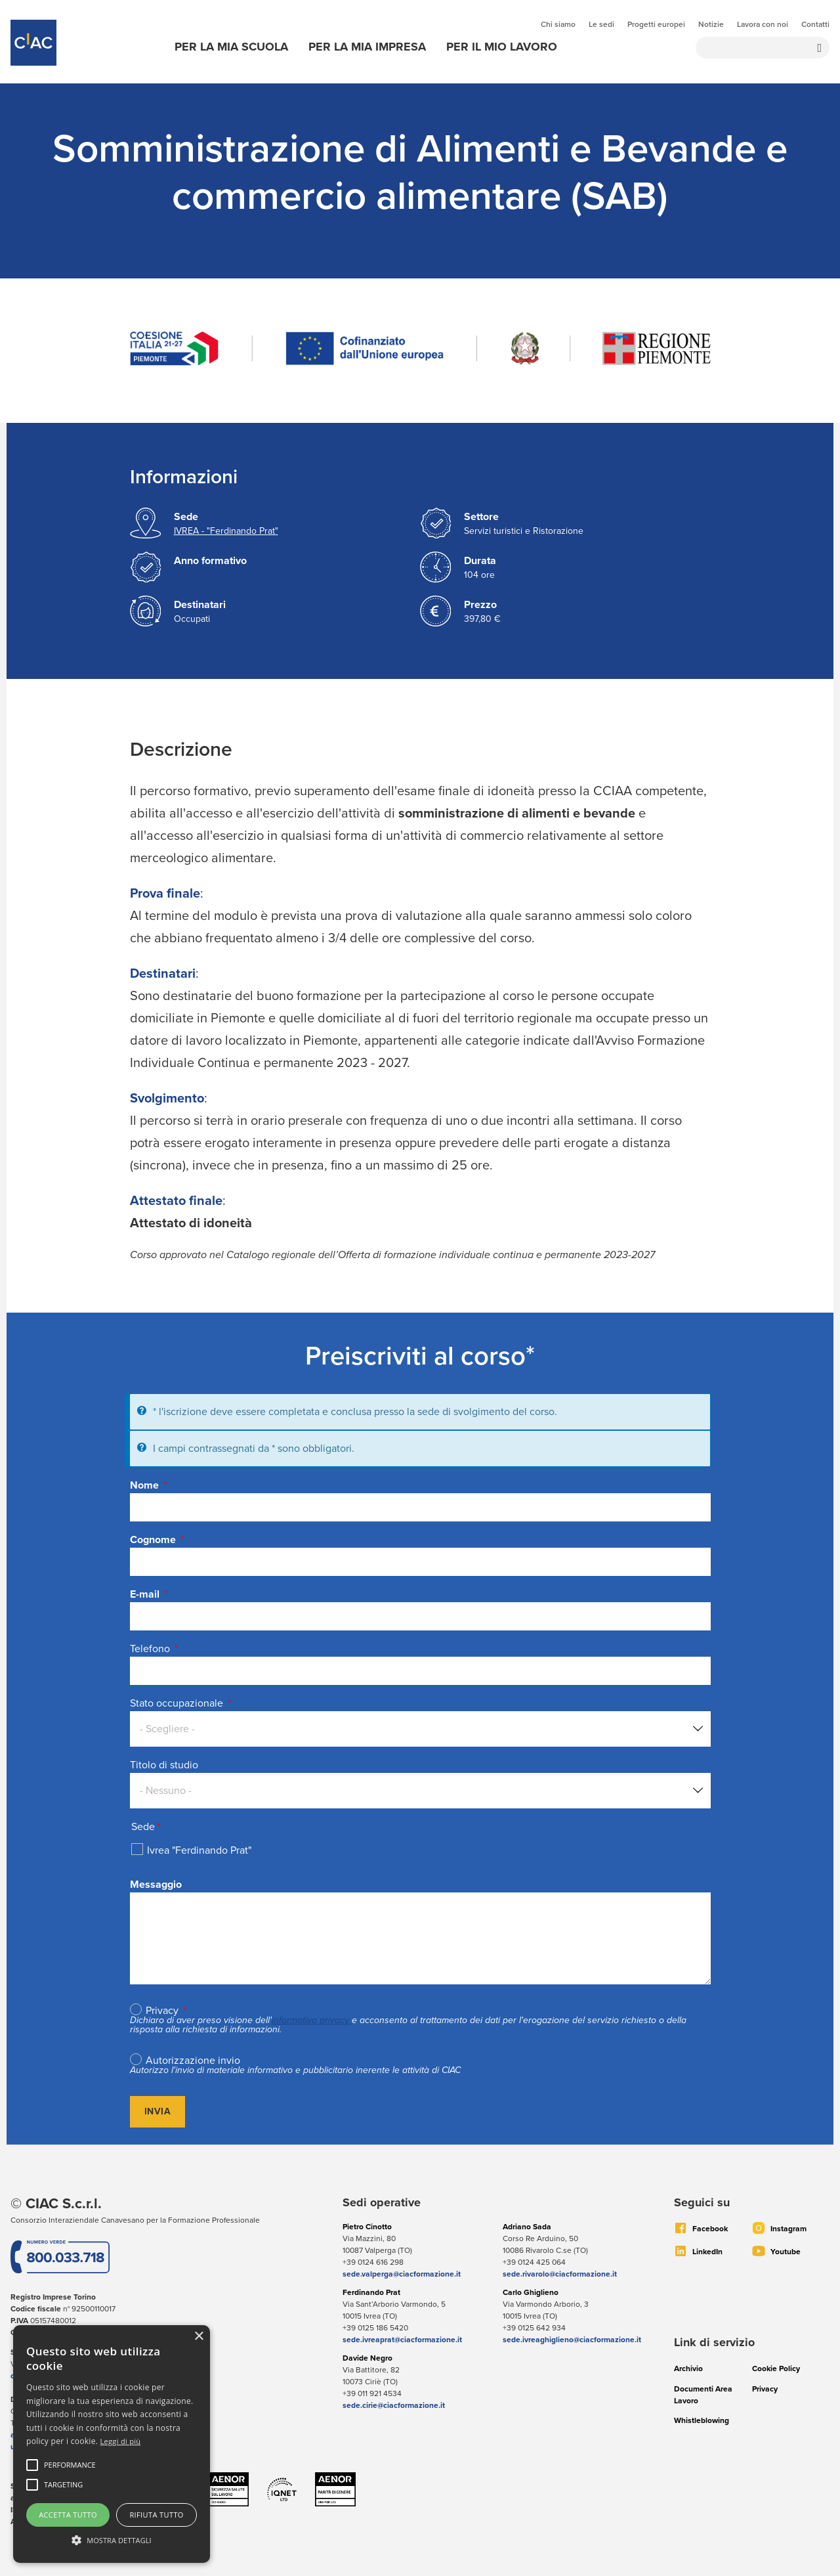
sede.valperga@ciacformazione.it (402, 2274)
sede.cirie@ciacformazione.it (394, 2405)
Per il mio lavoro (501, 46)
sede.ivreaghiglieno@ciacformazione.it (572, 2340)
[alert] (111, 2444)
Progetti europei (656, 24)
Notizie (711, 24)
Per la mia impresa (367, 46)
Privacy (162, 2010)
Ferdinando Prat (371, 2292)
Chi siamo (558, 24)
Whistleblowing (701, 2420)
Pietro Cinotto (367, 2227)
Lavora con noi (762, 24)
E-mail (144, 1594)
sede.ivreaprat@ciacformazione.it (402, 2340)
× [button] (198, 2337)
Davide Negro (367, 2358)
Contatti (815, 24)
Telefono (150, 1648)
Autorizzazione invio (193, 2060)
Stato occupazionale (178, 1703)
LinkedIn (707, 2252)
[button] (70, 2465)
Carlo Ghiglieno (530, 2292)
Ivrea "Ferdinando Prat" (199, 1850)
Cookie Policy (776, 2368)
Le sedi (601, 24)
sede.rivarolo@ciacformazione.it (560, 2274)
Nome (144, 1485)
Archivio (688, 2368)
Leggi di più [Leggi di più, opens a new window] (120, 2441)
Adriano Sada (527, 2227)
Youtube (785, 2252)
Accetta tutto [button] (68, 2515)
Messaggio (156, 1884)
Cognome (153, 1539)
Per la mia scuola (231, 46)
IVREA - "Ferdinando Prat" (226, 531)
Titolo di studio (164, 1764)
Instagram (788, 2229)
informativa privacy (310, 2020)
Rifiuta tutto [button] (156, 2515)
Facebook (710, 2229)
